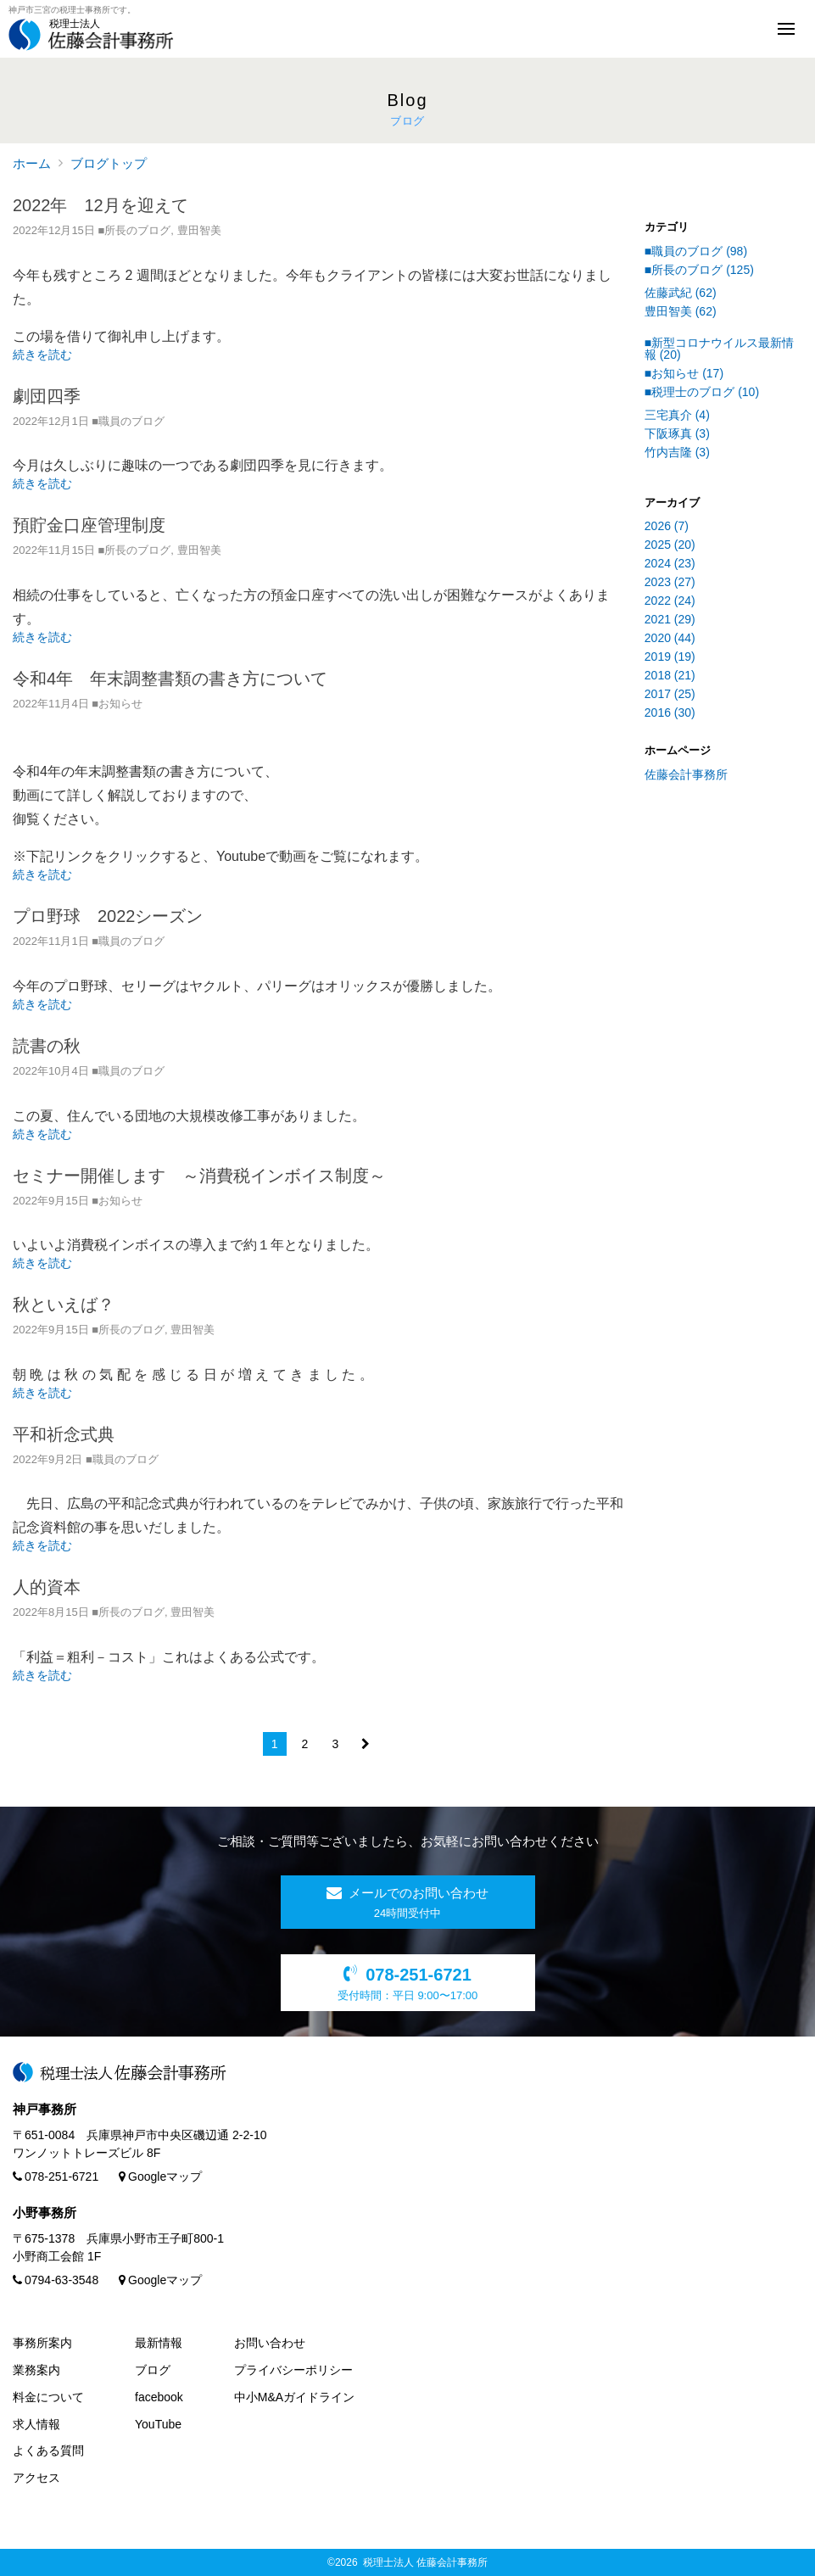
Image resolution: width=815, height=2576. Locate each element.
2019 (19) (670, 656)
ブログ (152, 2370)
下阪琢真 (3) (677, 433)
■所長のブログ (134, 230)
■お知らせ (117, 703)
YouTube (158, 2424)
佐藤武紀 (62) (681, 292)
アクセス (36, 2477)
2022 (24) (670, 600)
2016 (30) (670, 712)
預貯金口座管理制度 (89, 525)
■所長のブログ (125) (699, 270)
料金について (48, 2397)
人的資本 (47, 1587)
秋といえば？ (63, 1304)
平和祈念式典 (63, 1434)
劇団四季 (47, 396)
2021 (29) (670, 619)
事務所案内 (42, 2343)
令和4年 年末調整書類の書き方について (170, 678)
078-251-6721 (55, 2176)
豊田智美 (199, 230)
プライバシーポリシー (293, 2370)
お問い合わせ (269, 2343)
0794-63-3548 (55, 2280)
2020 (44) (670, 638)
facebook (159, 2397)
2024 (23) (670, 563)
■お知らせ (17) (684, 373)
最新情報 (158, 2343)
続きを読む (42, 354)
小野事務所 (44, 2212)
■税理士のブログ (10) (702, 392)
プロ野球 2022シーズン (108, 916)
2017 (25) (670, 694)
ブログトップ (108, 163)
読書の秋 (47, 1046)
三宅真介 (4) (677, 415)
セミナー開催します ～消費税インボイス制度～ (199, 1175)
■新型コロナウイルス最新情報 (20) (719, 348)
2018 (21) (670, 675)
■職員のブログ (128, 421)
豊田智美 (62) (681, 311)
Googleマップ (160, 2176)
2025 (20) (670, 544)
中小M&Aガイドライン (294, 2397)
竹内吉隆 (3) (677, 452)
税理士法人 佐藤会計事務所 (425, 2562)
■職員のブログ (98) (696, 251)
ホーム (32, 163)
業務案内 (36, 2370)
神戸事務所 (44, 2109)
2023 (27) (670, 582)
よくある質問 (48, 2450)
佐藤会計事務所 (686, 774)
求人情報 (36, 2424)
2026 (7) (667, 526)
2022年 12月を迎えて (100, 205)
